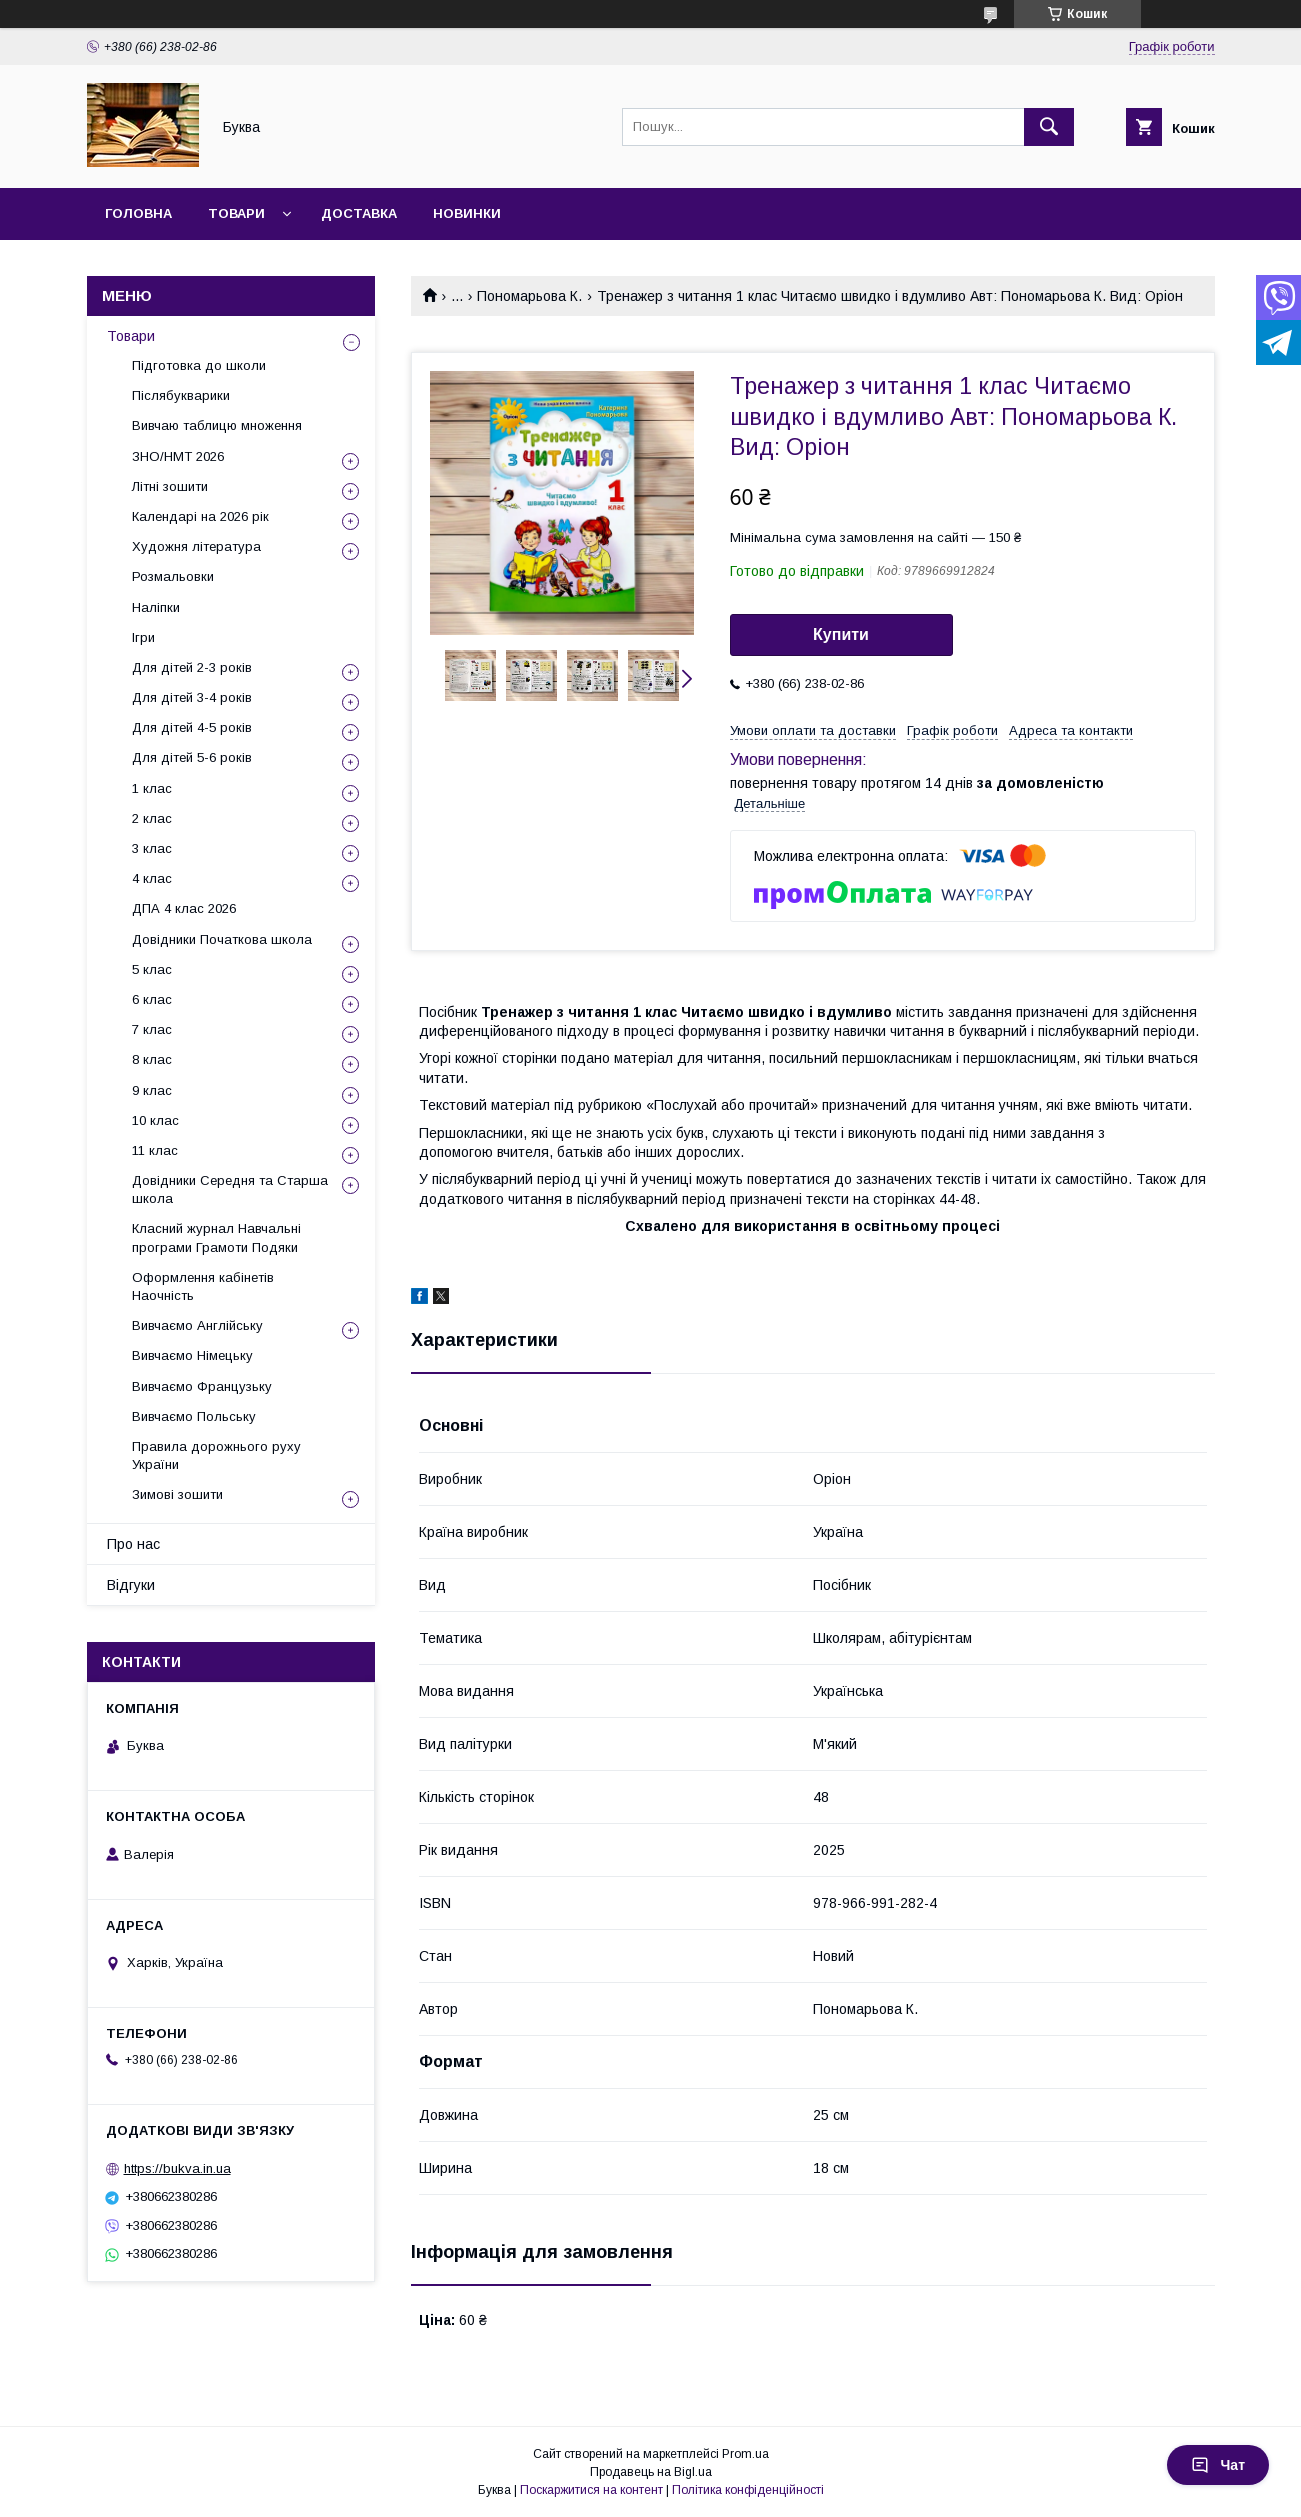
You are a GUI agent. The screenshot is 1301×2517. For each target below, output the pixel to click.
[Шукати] (1049, 127)
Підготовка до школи (199, 365)
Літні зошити (170, 486)
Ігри (143, 637)
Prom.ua (745, 2454)
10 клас (155, 1120)
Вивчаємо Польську (194, 1416)
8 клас (152, 1059)
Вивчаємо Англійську (197, 1325)
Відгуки (131, 1585)
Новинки (467, 213)
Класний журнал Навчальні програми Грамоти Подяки (216, 1237)
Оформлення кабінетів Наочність (203, 1286)
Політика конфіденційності (748, 2490)
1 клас (152, 788)
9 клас (152, 1090)
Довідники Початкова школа (222, 939)
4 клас (152, 878)
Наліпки (156, 607)
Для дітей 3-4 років (192, 697)
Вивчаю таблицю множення (217, 425)
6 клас (152, 999)
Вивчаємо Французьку (202, 1386)
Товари (236, 213)
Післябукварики (181, 395)
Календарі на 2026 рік (200, 516)
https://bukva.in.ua (177, 2168)
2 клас (152, 818)
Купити (841, 634)
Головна (138, 213)
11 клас (155, 1150)
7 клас (152, 1029)
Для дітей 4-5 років (192, 727)
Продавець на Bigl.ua (651, 2472)
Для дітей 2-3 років (192, 667)
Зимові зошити (177, 1494)
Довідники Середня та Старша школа (230, 1189)
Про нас (133, 1544)
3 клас (152, 848)
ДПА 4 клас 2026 (184, 908)
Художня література (196, 546)
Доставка (359, 213)
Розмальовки (173, 576)
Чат (1218, 2465)
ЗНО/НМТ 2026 (178, 456)
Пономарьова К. (529, 296)
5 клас (152, 969)
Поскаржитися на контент (591, 2490)
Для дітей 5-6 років (192, 757)
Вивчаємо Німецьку (192, 1355)
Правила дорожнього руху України (216, 1455)
